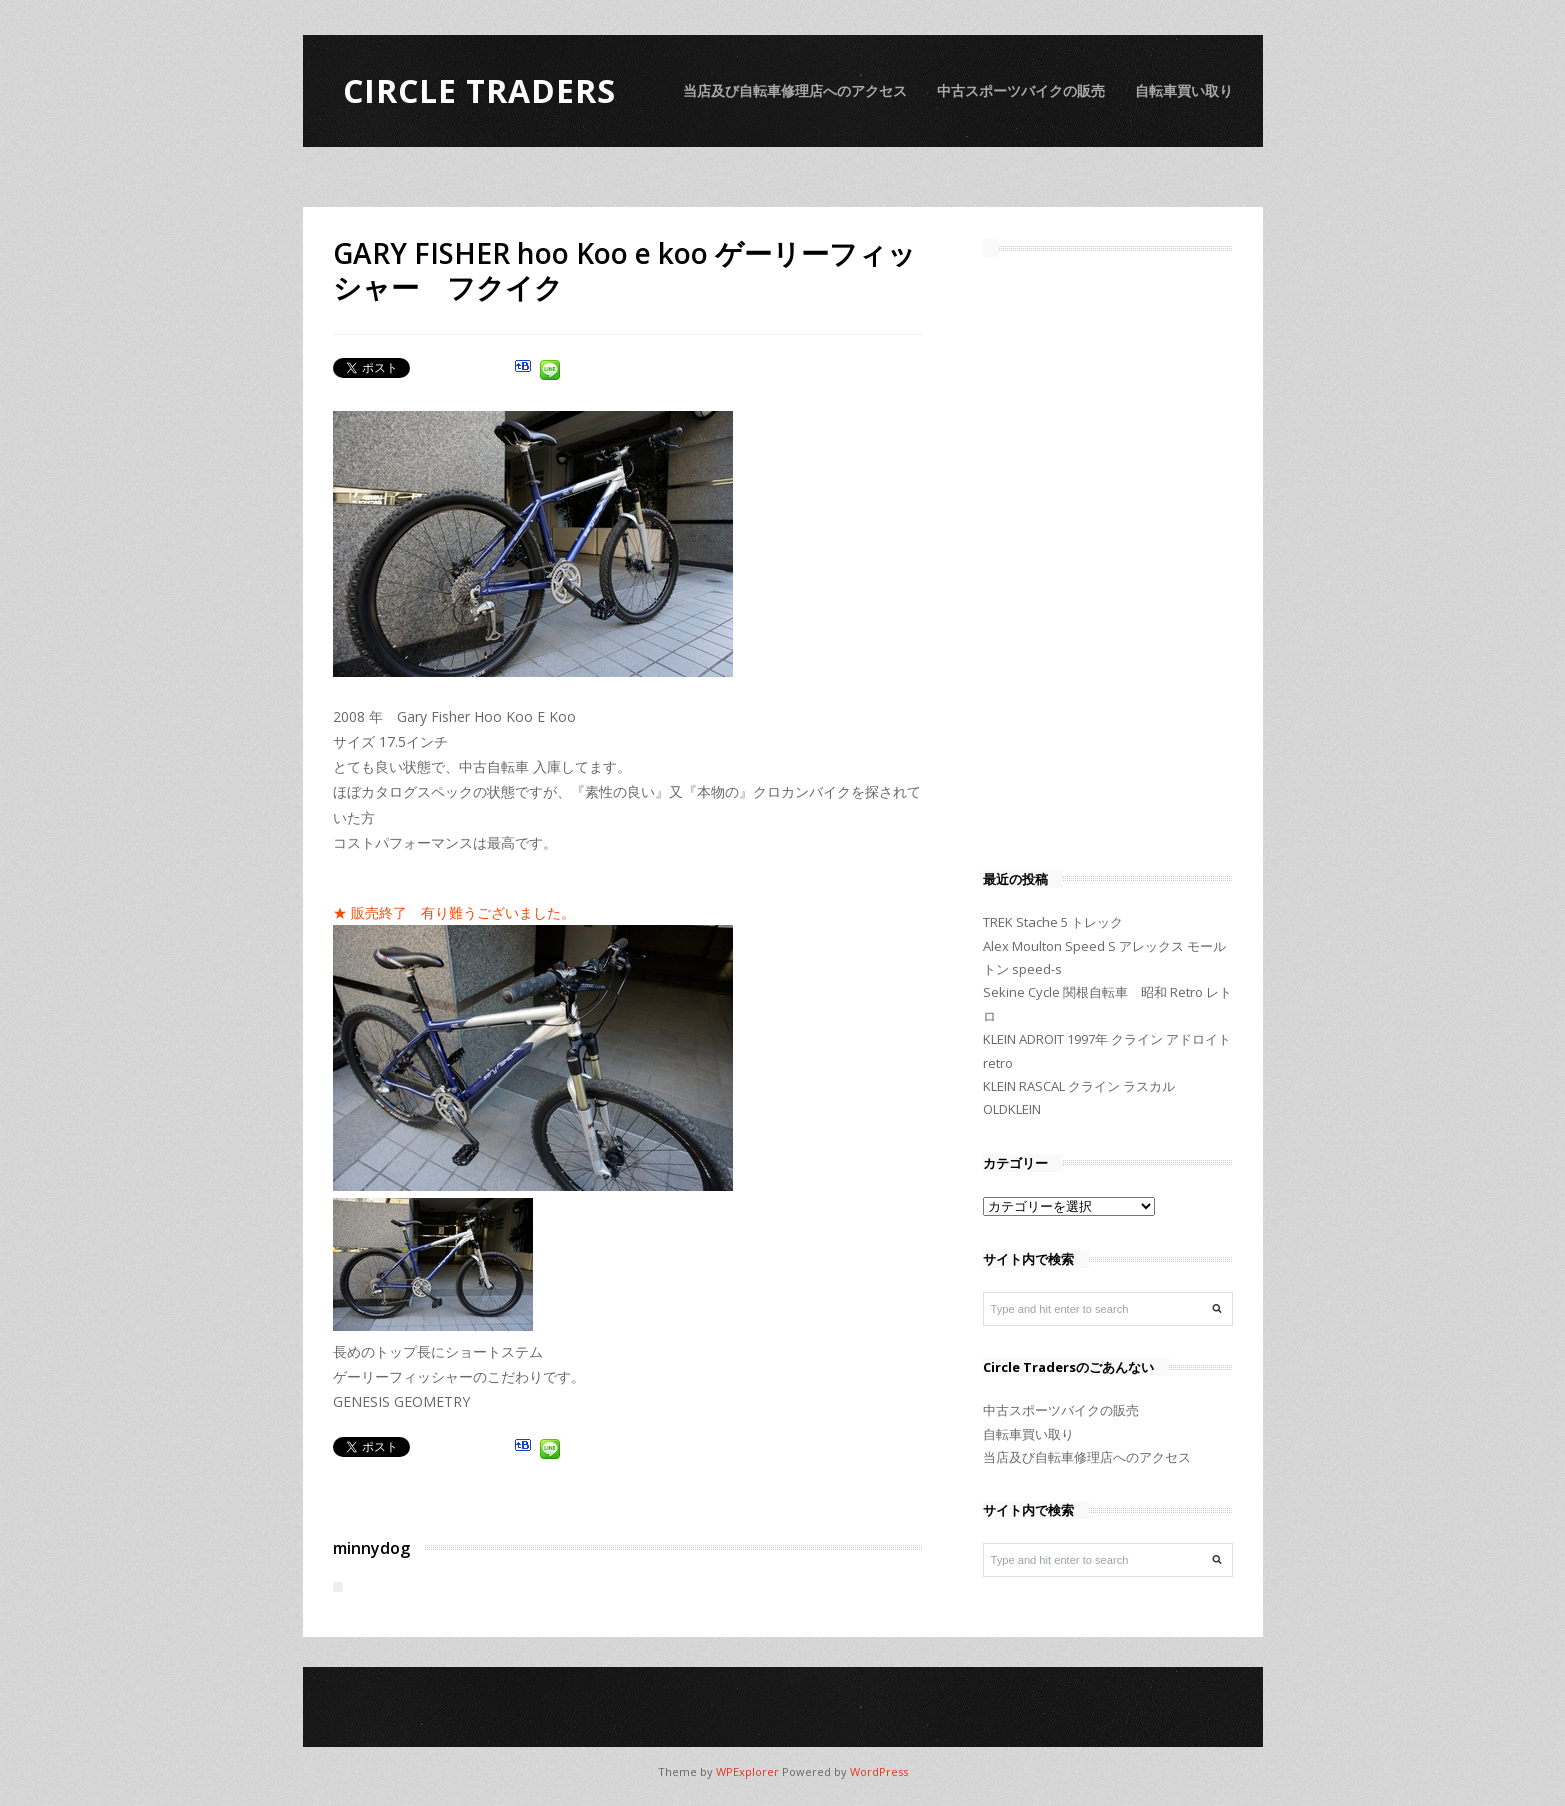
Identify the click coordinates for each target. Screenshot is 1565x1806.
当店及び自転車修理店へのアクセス (795, 90)
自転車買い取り (1184, 90)
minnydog (371, 1548)
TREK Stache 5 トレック (1053, 922)
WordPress (879, 1771)
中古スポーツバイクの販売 (1021, 90)
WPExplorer (747, 1771)
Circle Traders (479, 90)
